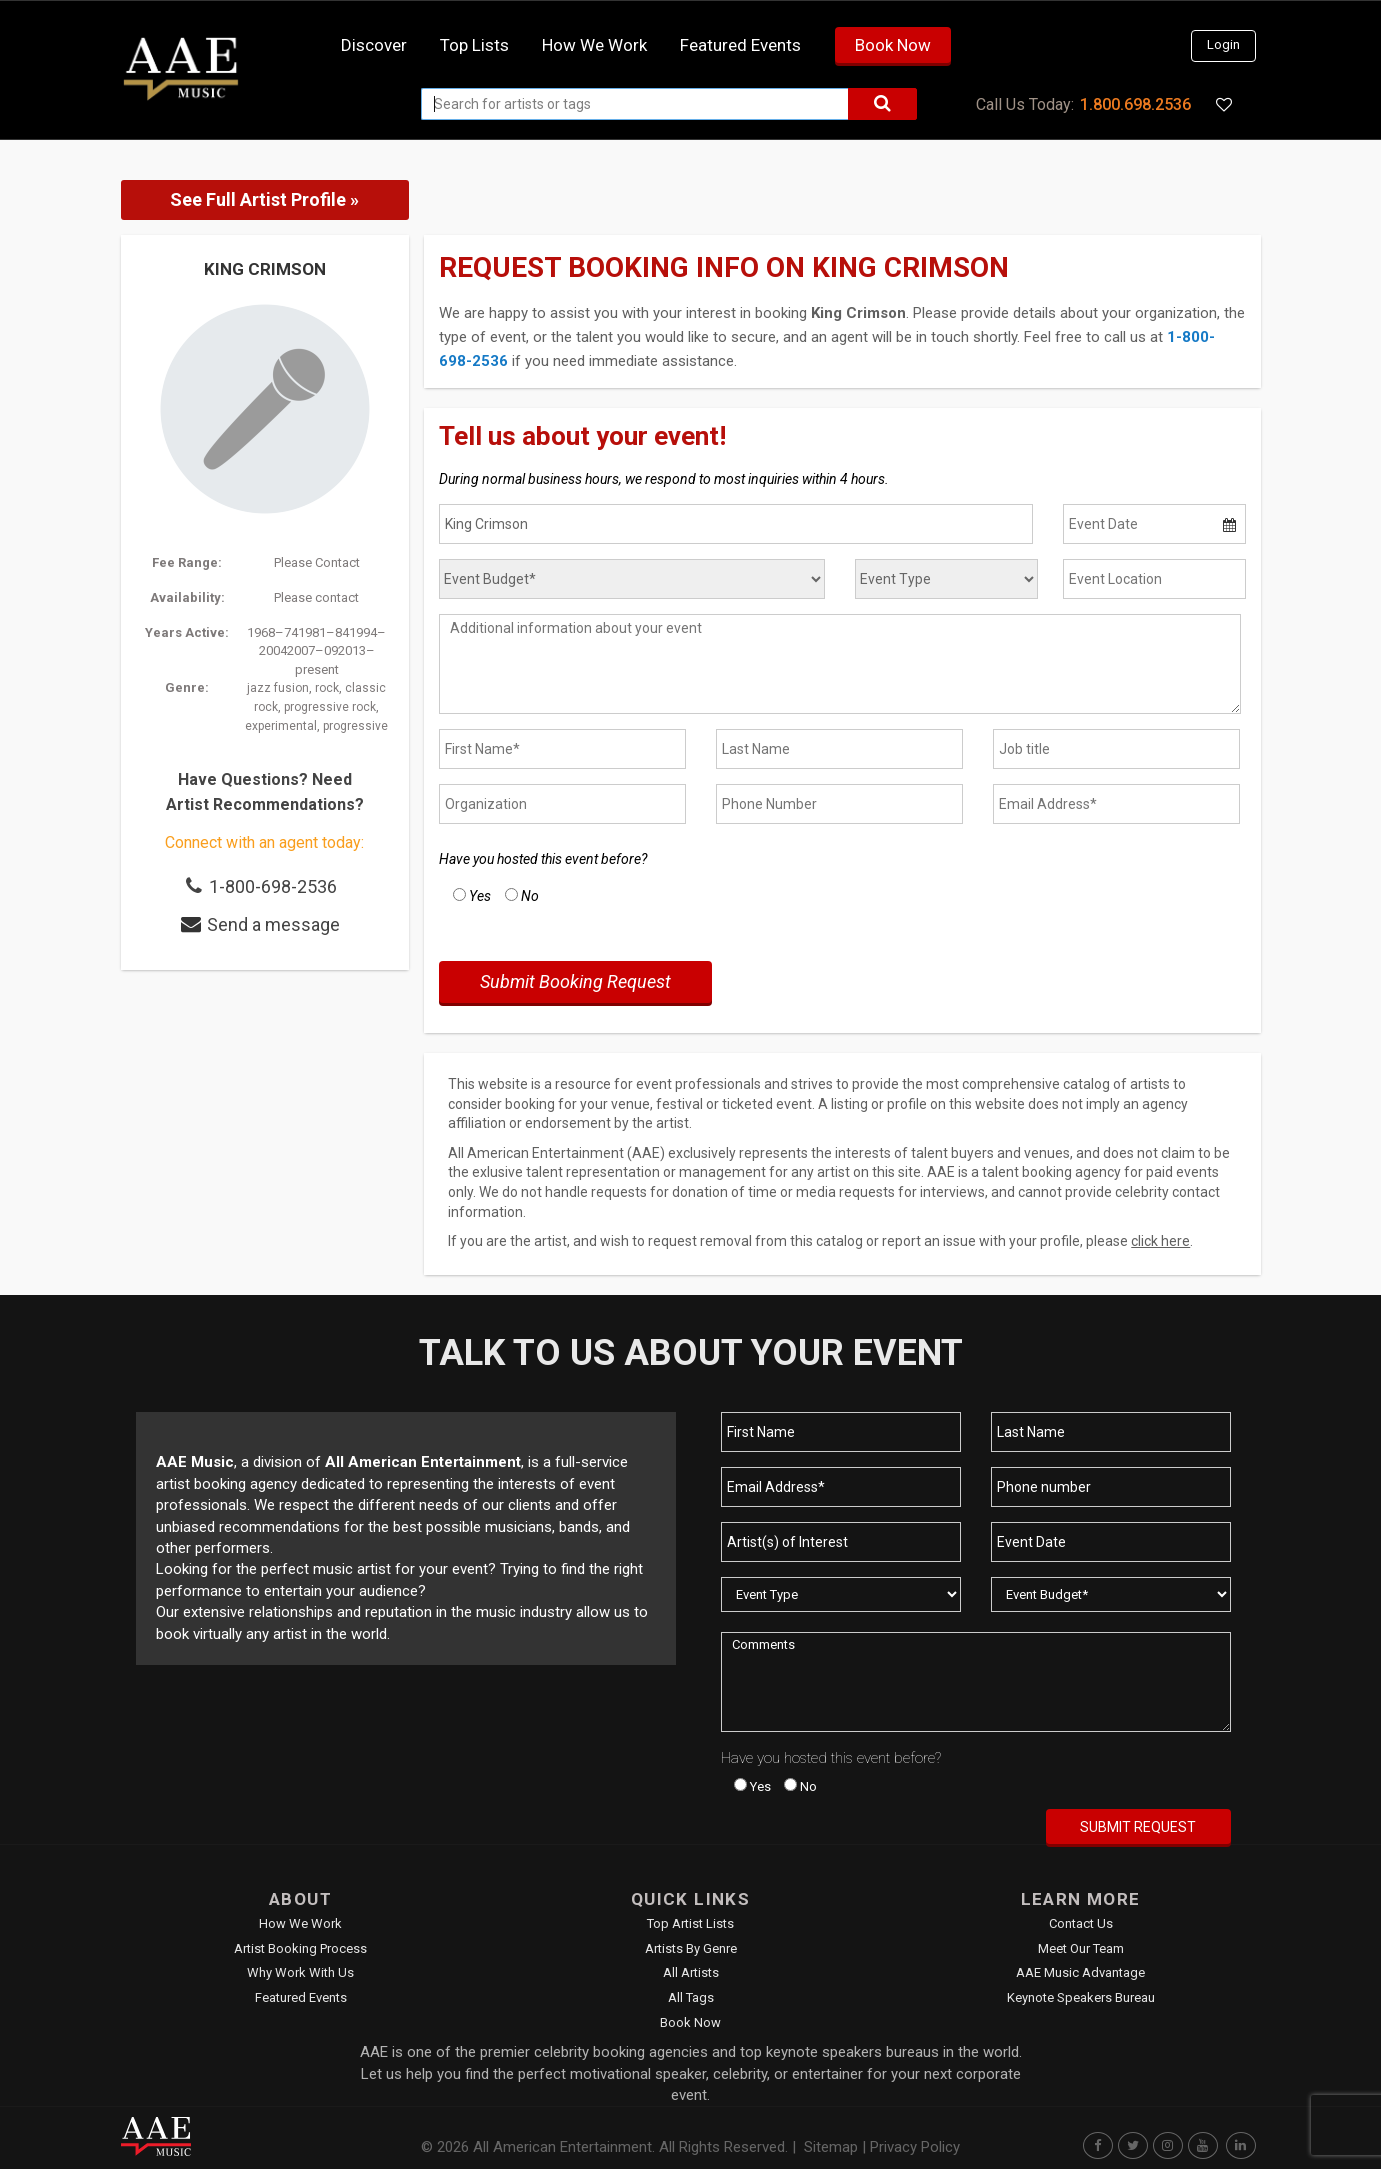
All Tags (691, 1997)
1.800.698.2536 (1135, 104)
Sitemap (831, 2147)
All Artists (691, 1972)
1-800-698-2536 (273, 886)
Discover (374, 45)
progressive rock (330, 707)
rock (327, 688)
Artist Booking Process (300, 1948)
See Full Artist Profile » (264, 199)
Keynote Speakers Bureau (1081, 1997)
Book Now (893, 45)
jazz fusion (278, 688)
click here (1160, 1241)
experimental (281, 726)
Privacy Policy (915, 2147)
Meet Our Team (1081, 1948)
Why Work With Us (300, 1972)
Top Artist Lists (690, 1923)
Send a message (273, 924)
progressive (355, 726)
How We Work (300, 1923)
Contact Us (1081, 1923)
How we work (594, 45)
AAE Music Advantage (1080, 1972)
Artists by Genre (691, 1948)
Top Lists (474, 45)
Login (1223, 44)
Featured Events (740, 45)
